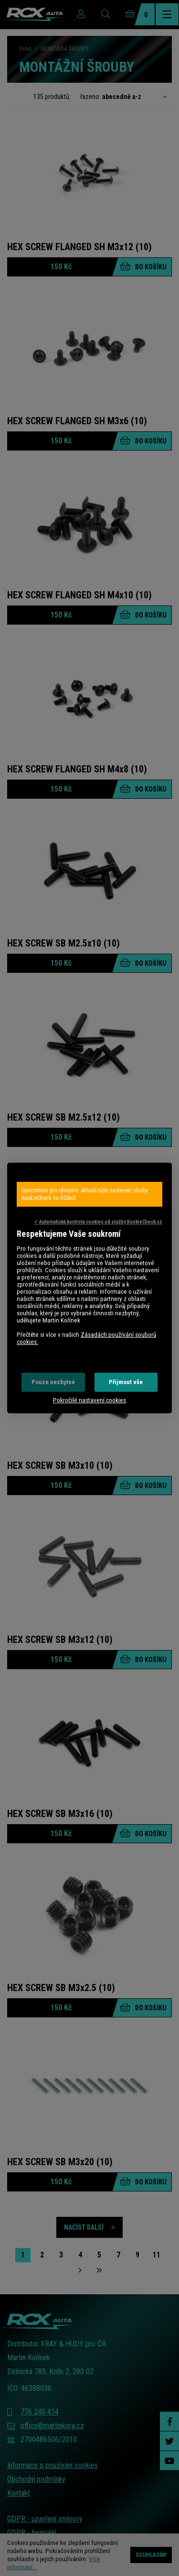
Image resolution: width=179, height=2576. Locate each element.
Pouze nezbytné (53, 1382)
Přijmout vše (126, 1382)
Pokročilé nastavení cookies (89, 1400)
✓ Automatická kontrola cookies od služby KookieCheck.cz (98, 1222)
